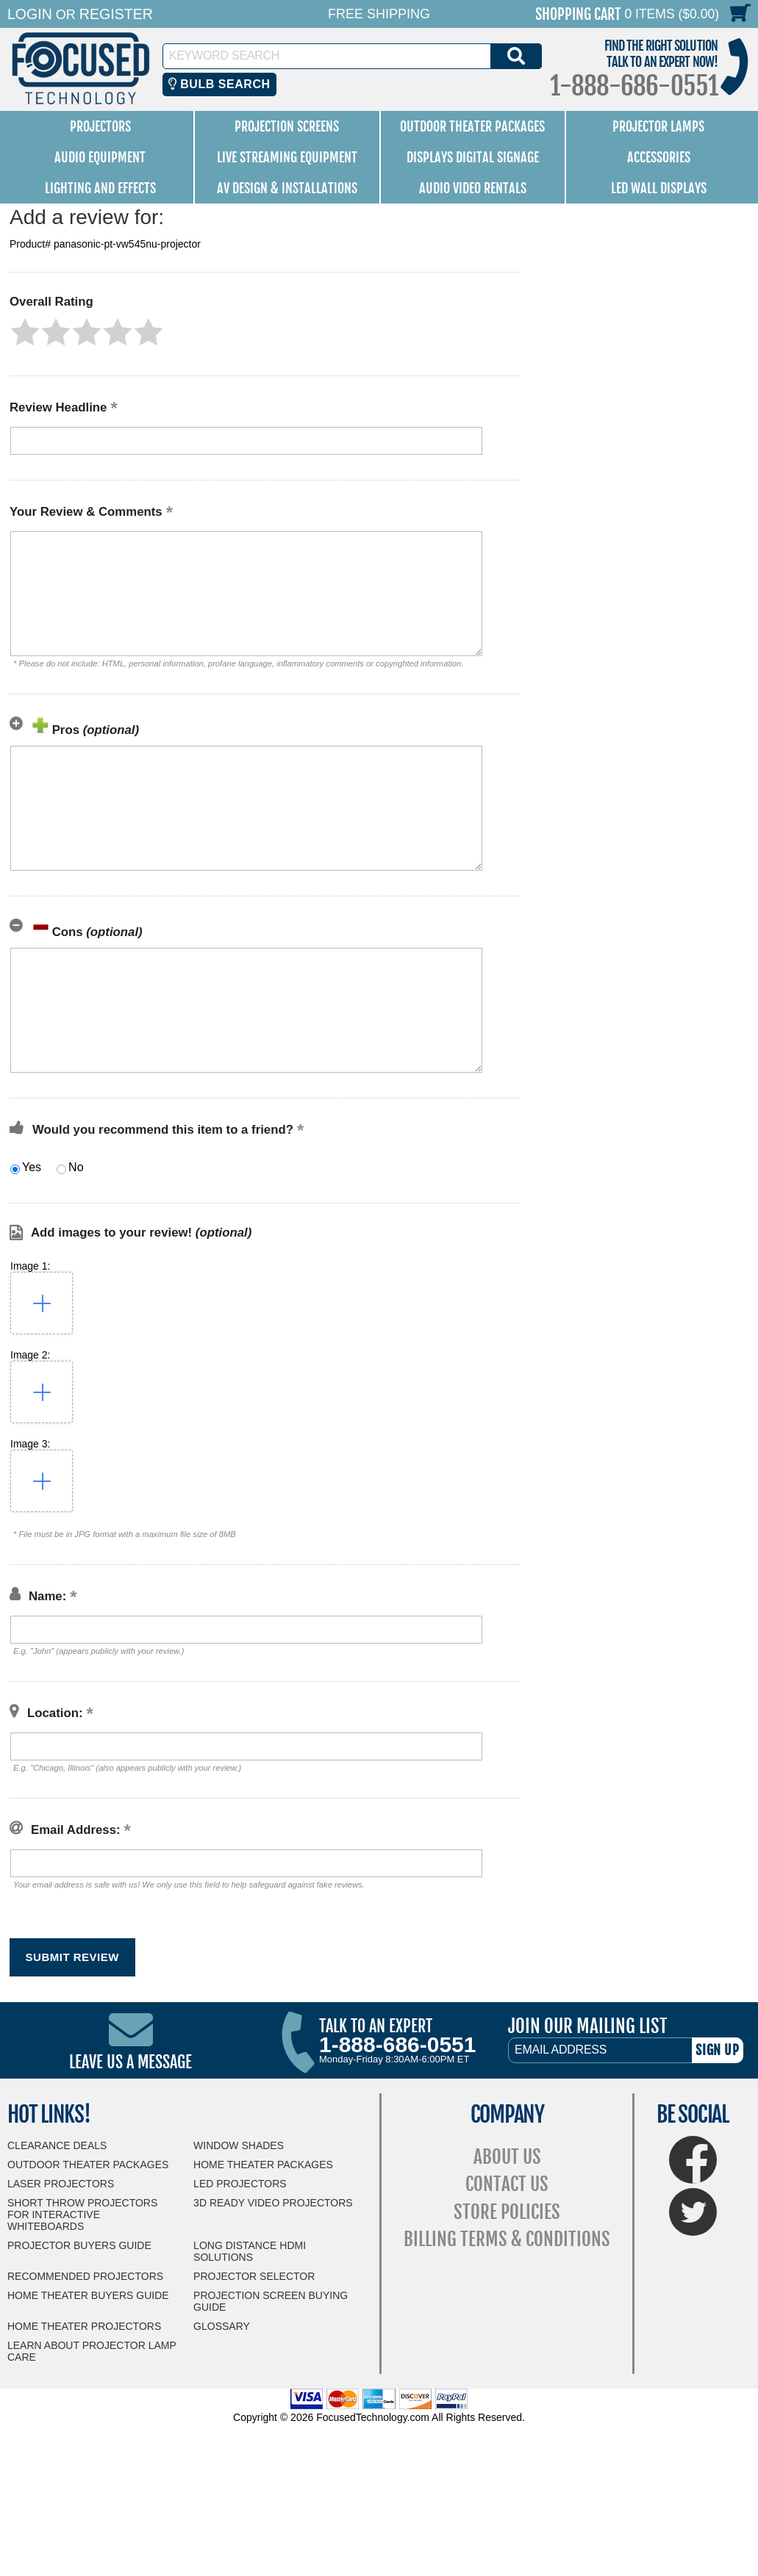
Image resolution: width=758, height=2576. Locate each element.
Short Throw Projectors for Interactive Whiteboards (82, 2214)
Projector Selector (254, 2276)
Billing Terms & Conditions (507, 2239)
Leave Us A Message (130, 2062)
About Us (507, 2156)
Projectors (100, 126)
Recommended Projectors (85, 2276)
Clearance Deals (57, 2145)
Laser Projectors (60, 2184)
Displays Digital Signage (473, 157)
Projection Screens (287, 126)
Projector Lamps (658, 126)
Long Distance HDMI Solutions (249, 2251)
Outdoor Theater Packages (472, 126)
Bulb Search (219, 84)
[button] (25, 332)
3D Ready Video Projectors (273, 2203)
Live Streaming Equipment (287, 157)
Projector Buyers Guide (79, 2245)
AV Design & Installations (287, 188)
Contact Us (506, 2184)
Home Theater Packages (263, 2164)
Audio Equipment (100, 157)
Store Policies (507, 2212)
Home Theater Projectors (84, 2326)
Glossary (221, 2326)
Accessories (658, 157)
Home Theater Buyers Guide (88, 2295)
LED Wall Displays (659, 188)
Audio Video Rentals (472, 188)
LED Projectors (240, 2184)
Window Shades (238, 2145)
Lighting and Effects (100, 188)
